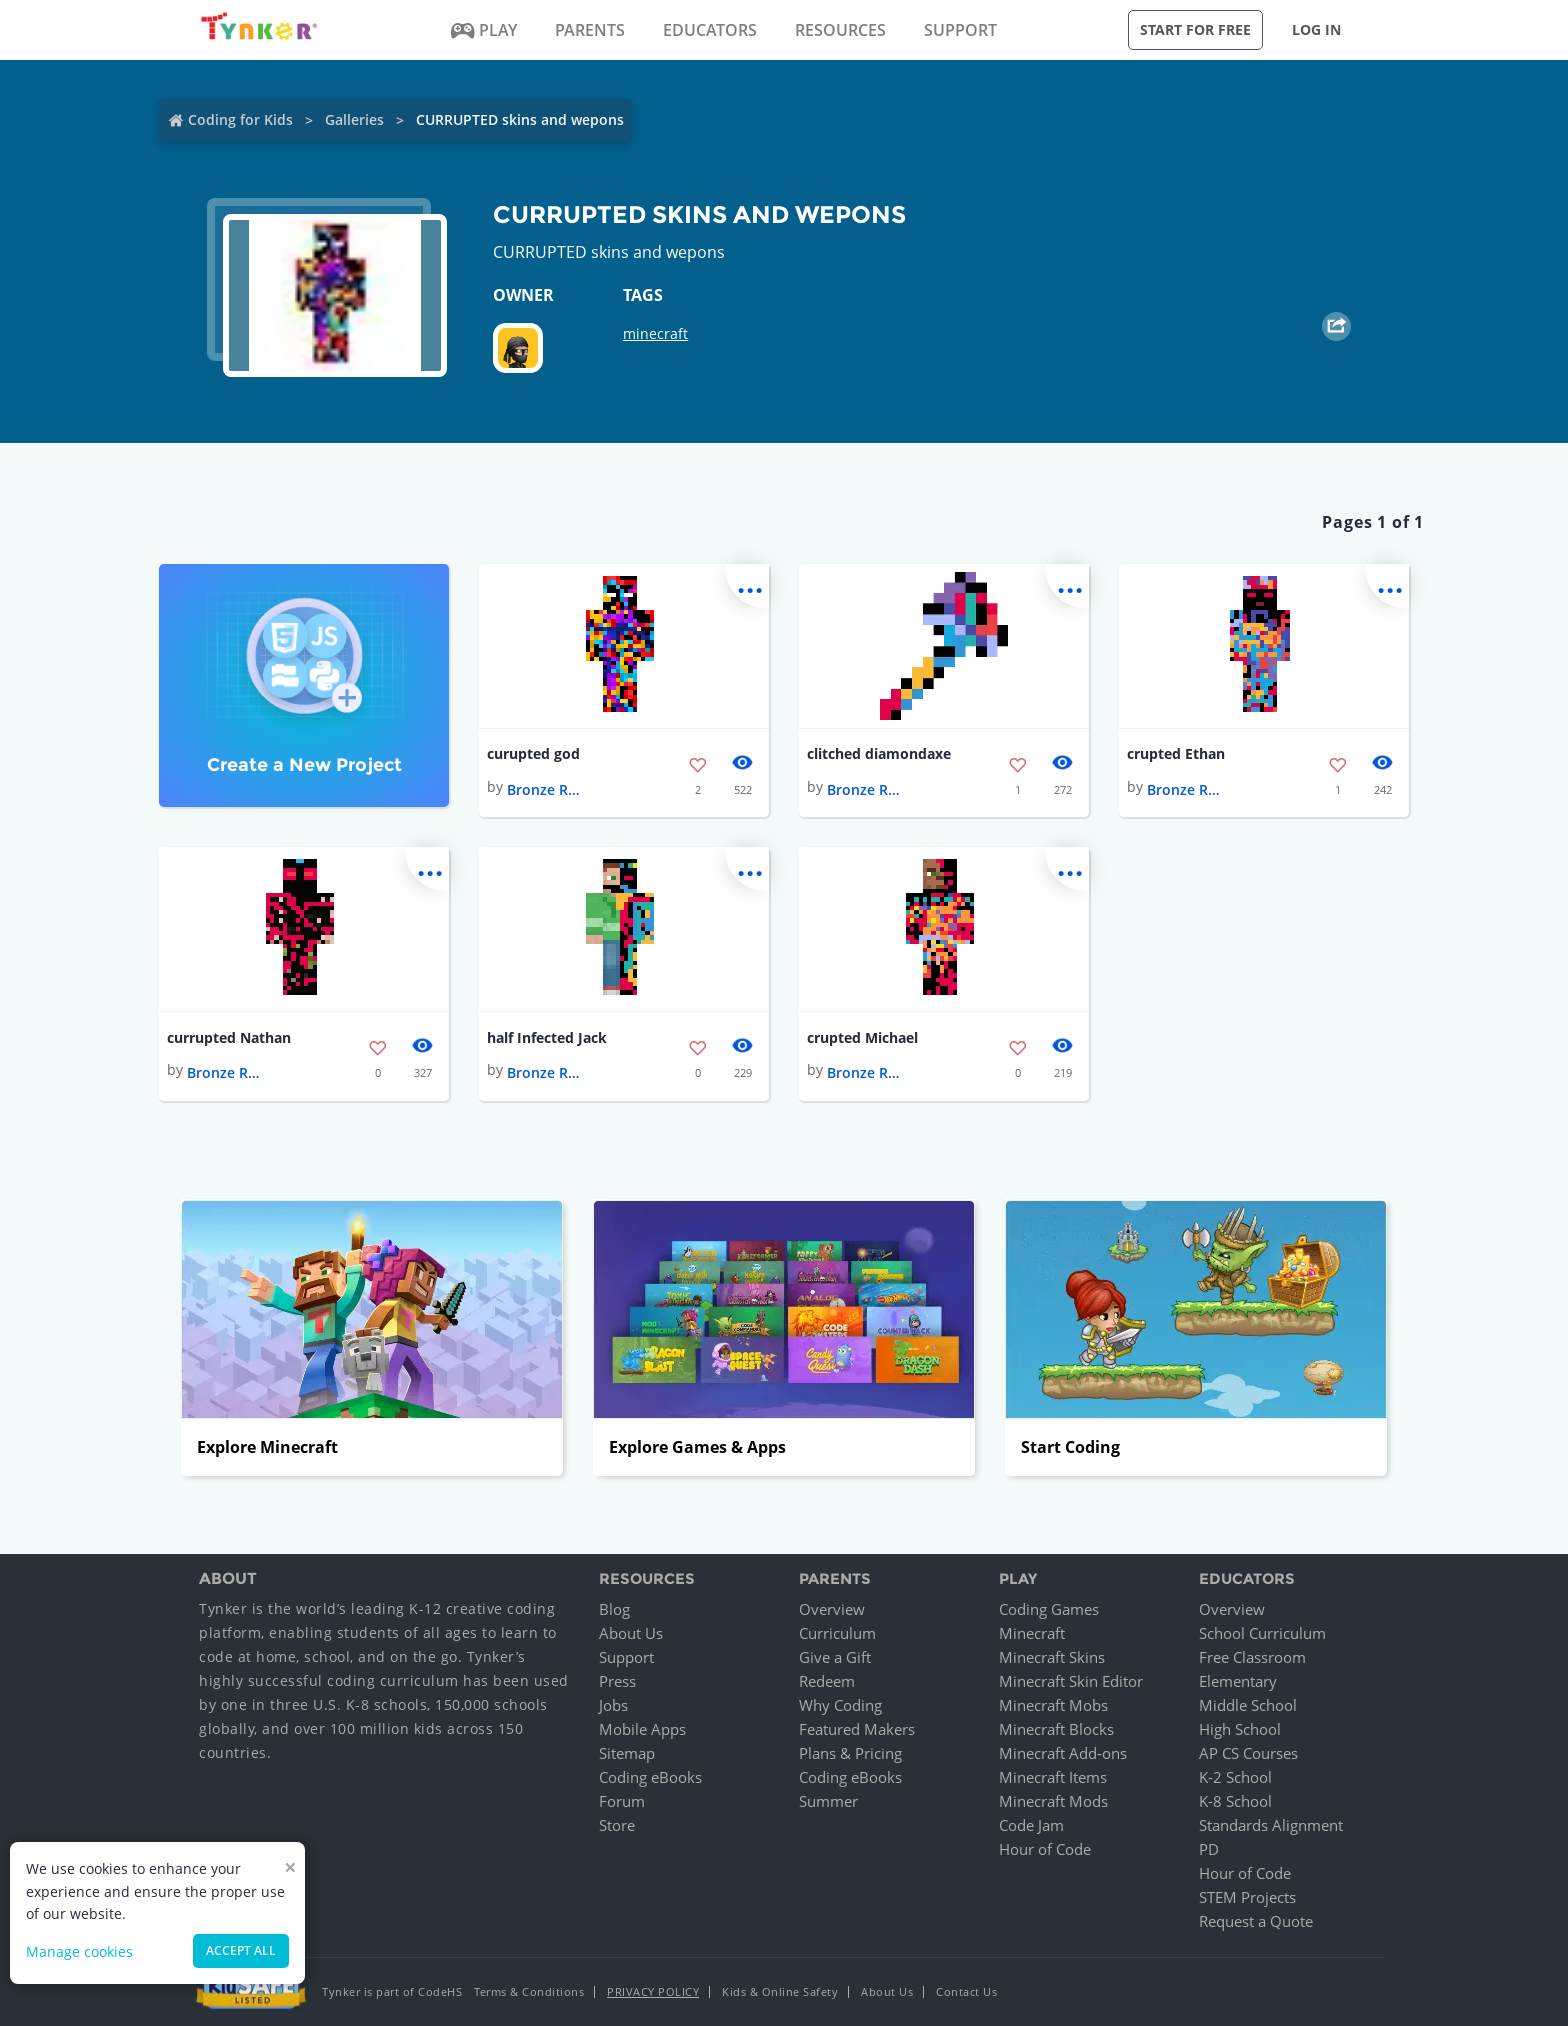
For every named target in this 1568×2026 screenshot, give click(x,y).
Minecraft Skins (1052, 1657)
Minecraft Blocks (1056, 1729)
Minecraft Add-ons (1063, 1753)
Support (626, 1657)
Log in (1316, 29)
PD (1209, 1849)
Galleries (354, 119)
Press (617, 1681)
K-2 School (1235, 1777)
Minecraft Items (1053, 1777)
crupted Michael (862, 1037)
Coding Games (1049, 1609)
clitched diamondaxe (879, 753)
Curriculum (837, 1633)
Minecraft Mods (1053, 1801)
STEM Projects (1247, 1897)
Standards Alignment (1271, 1825)
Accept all (241, 1950)
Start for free (1195, 29)
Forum (622, 1801)
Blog (614, 1609)
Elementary (1238, 1681)
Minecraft (1032, 1633)
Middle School (1248, 1705)
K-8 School (1235, 1801)
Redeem (827, 1681)
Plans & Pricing (850, 1753)
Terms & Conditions (529, 1991)
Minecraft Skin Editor (1071, 1681)
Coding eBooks (650, 1777)
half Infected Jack (547, 1037)
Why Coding (840, 1705)
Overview (832, 1609)
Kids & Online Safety (780, 1991)
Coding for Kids (240, 119)
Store (617, 1825)
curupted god (533, 753)
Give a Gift (835, 1657)
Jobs (613, 1705)
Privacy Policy (653, 1991)
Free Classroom (1252, 1657)
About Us (631, 1633)
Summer (828, 1801)
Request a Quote (1256, 1921)
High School (1240, 1729)
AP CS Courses (1248, 1753)
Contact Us (966, 1991)
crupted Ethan (1176, 753)
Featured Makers (857, 1729)
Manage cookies (79, 1951)
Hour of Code (1045, 1849)
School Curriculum (1262, 1633)
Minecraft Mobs (1053, 1705)
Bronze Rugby (547, 789)
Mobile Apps (642, 1729)
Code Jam (1031, 1825)
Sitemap (627, 1753)
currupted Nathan (229, 1037)
